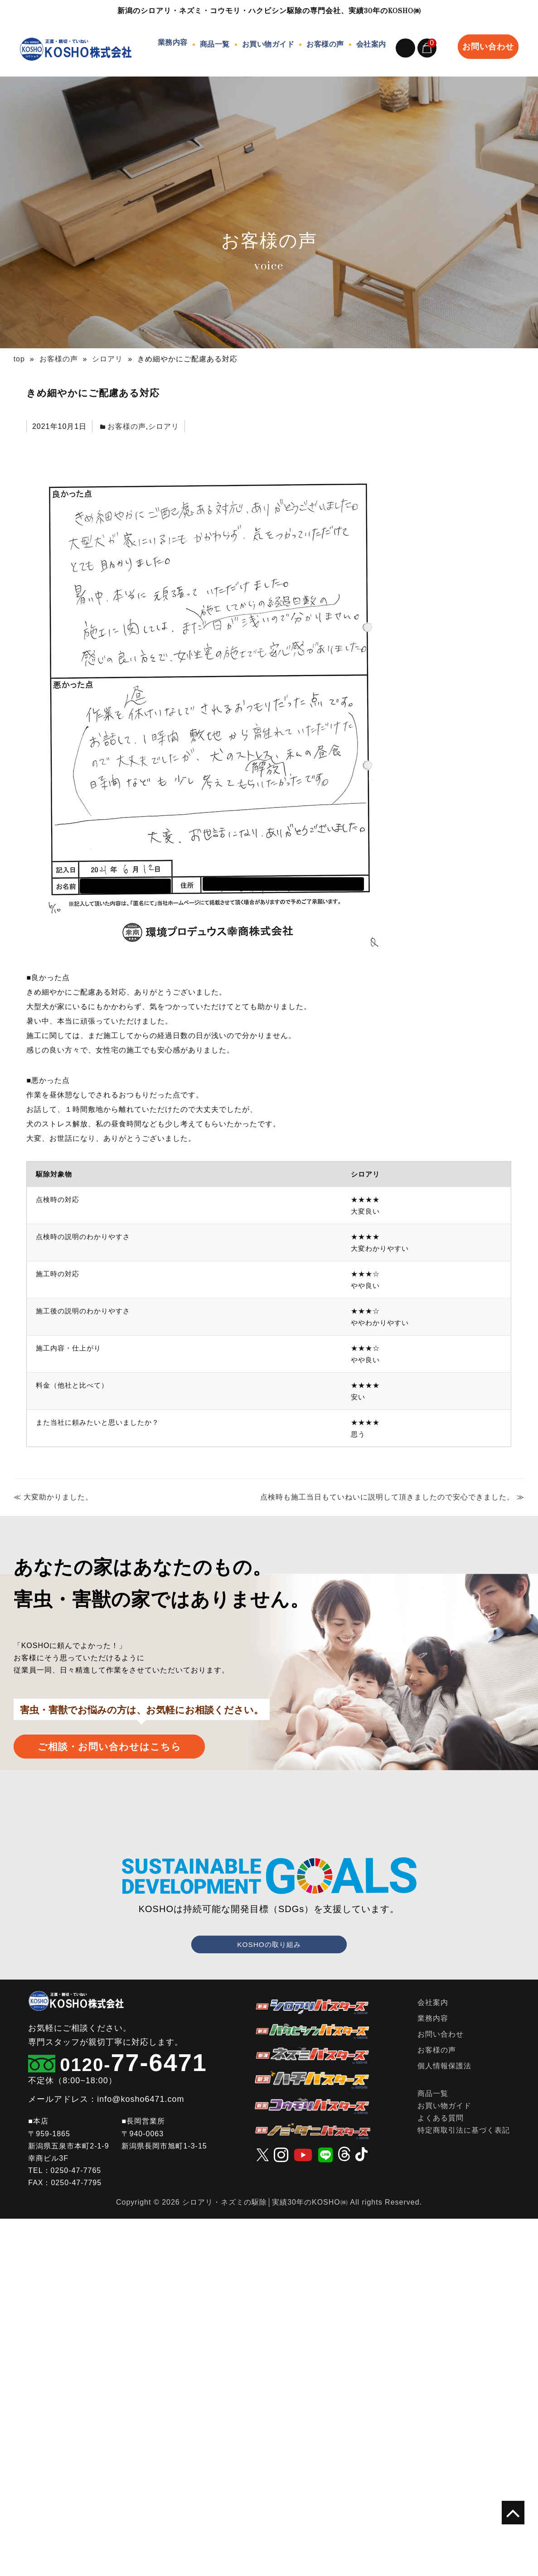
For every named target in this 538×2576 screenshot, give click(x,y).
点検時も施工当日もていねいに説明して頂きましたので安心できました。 (387, 1485)
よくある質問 (440, 2106)
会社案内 (368, 42)
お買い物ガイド (265, 42)
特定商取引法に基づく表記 (463, 2118)
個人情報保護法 (444, 2053)
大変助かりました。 (58, 1485)
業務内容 (170, 42)
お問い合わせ (488, 40)
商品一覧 (212, 42)
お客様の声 (322, 42)
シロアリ (163, 414)
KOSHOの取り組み (269, 1932)
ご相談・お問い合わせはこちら (146, 1733)
